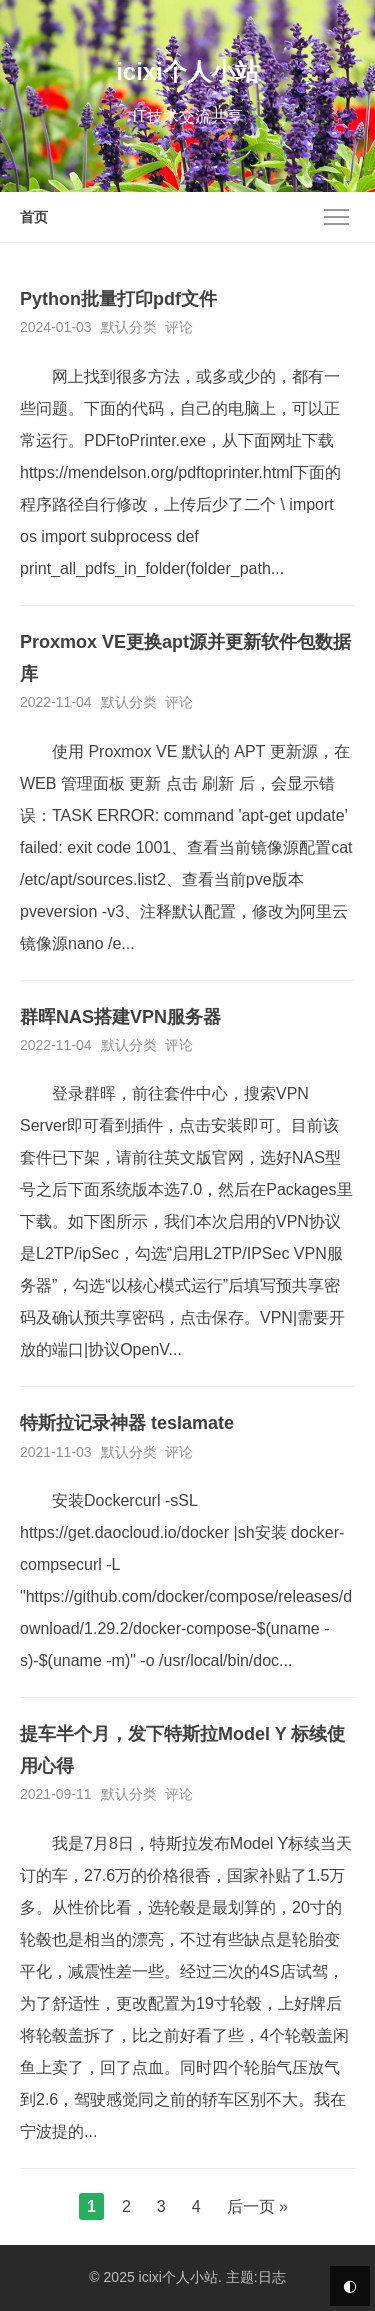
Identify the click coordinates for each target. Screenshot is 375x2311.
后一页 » (257, 2206)
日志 (272, 2277)
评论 (179, 327)
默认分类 (129, 327)
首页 (34, 217)
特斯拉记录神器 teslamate (127, 1423)
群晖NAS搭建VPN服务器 (120, 1017)
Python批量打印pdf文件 (118, 299)
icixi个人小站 (187, 71)
